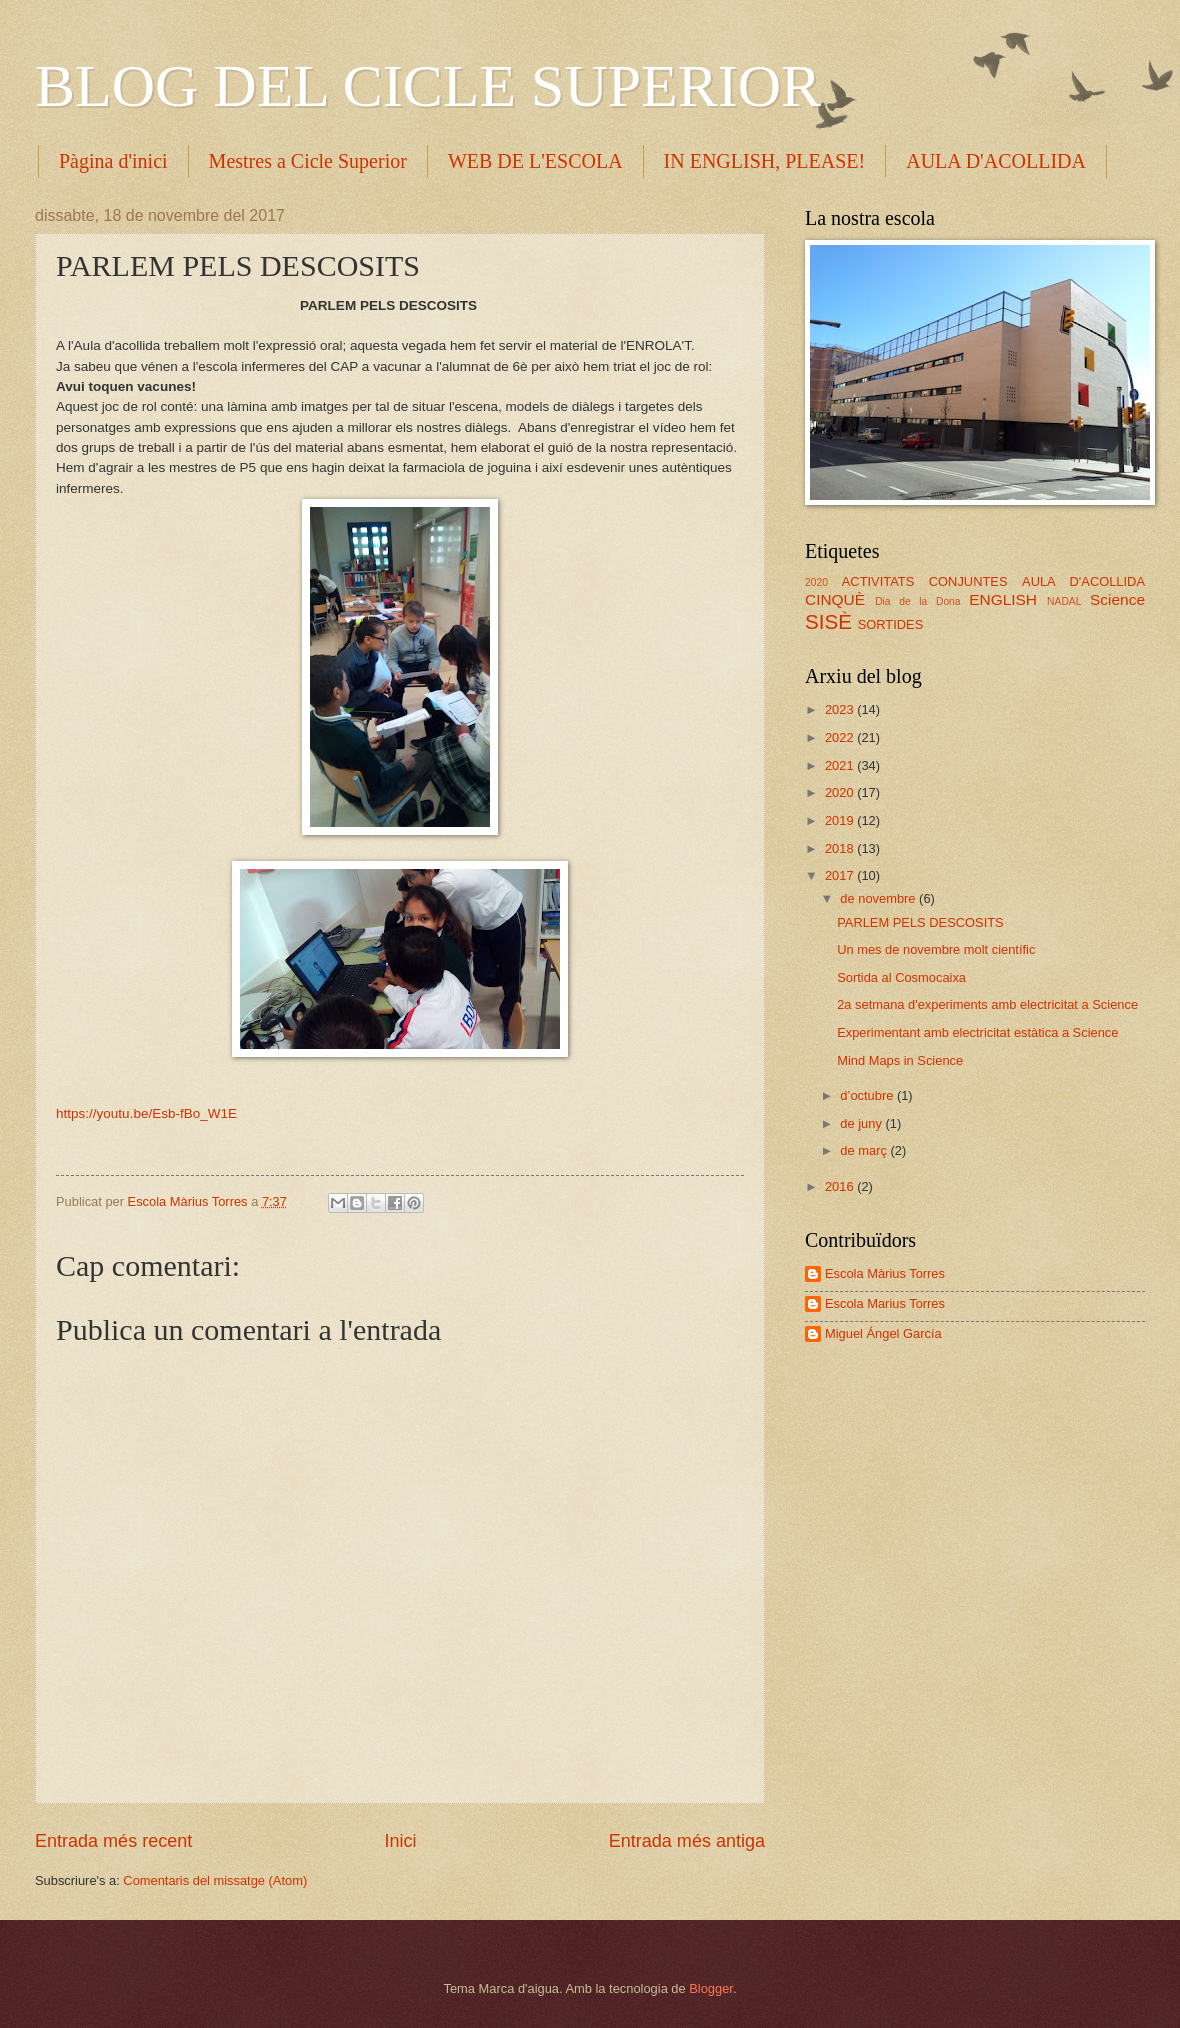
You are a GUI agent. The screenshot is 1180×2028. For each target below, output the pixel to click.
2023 (841, 709)
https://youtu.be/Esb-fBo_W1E (146, 1113)
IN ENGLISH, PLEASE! (765, 161)
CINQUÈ (835, 599)
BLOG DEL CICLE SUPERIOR (428, 86)
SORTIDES (891, 624)
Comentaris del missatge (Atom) (215, 1880)
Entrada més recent (113, 1841)
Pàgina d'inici (113, 161)
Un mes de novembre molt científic (936, 949)
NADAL (1064, 601)
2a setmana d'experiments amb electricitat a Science (987, 1004)
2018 (841, 848)
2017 (841, 875)
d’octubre (868, 1095)
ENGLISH (1003, 599)
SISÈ (828, 621)
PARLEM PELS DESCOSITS (920, 922)
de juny (862, 1123)
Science (1117, 599)
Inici (400, 1841)
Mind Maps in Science (900, 1060)
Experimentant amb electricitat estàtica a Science (977, 1032)
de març (865, 1150)
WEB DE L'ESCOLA (535, 161)
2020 (816, 582)
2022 (841, 737)
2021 (841, 765)
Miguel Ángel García (883, 1333)
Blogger (711, 1988)
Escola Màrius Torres (885, 1273)
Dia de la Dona (917, 601)
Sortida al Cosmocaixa (901, 977)
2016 (841, 1186)
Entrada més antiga (687, 1841)
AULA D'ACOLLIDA (1083, 581)
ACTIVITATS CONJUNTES (925, 581)
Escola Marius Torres (885, 1303)
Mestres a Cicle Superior (308, 161)
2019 (841, 820)
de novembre (879, 898)
